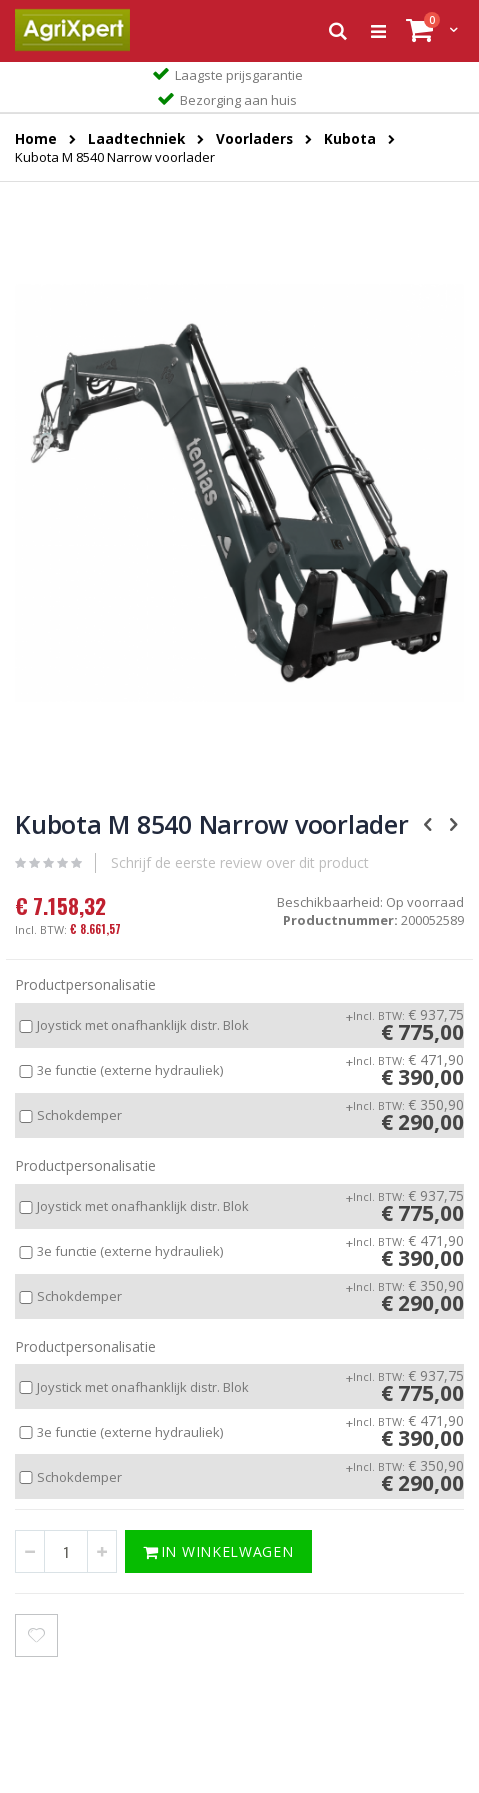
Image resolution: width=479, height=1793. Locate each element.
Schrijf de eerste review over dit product (240, 862)
